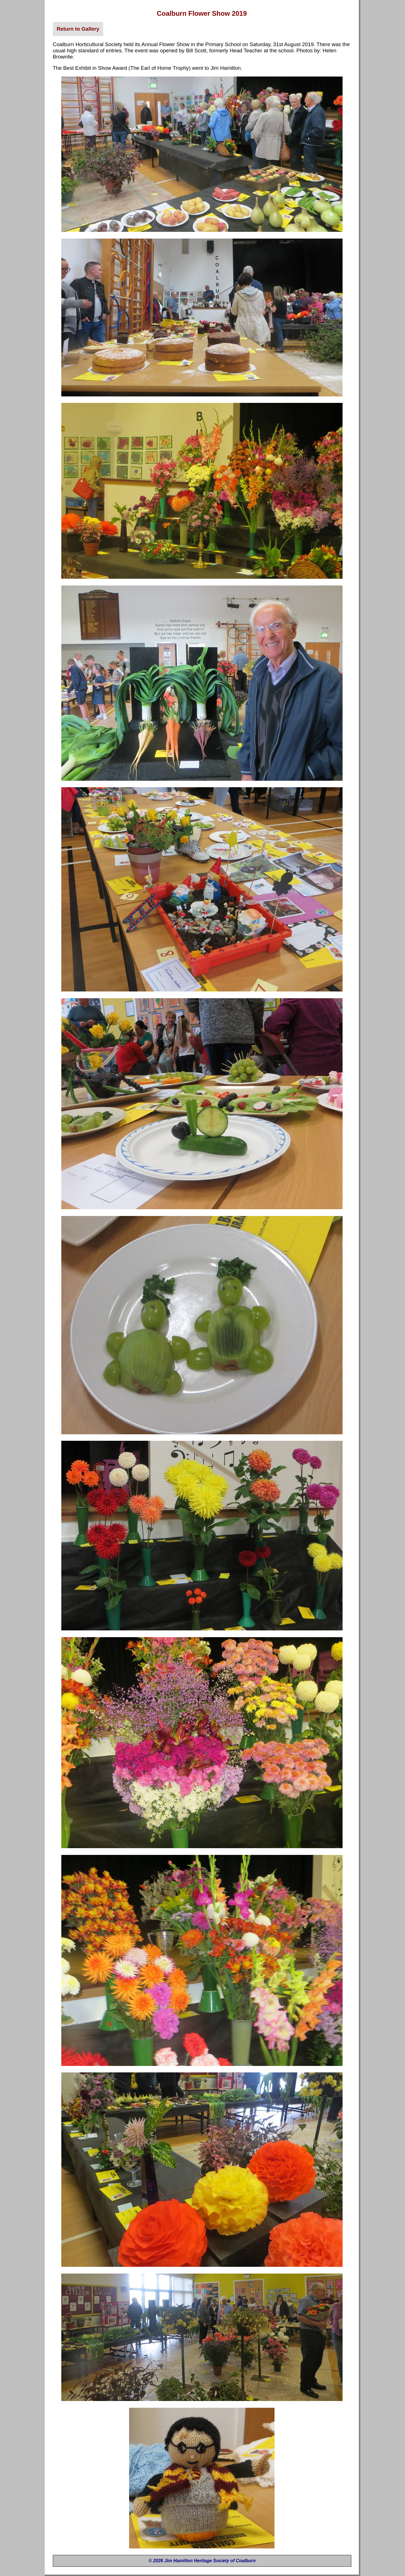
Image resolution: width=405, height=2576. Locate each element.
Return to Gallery (78, 29)
